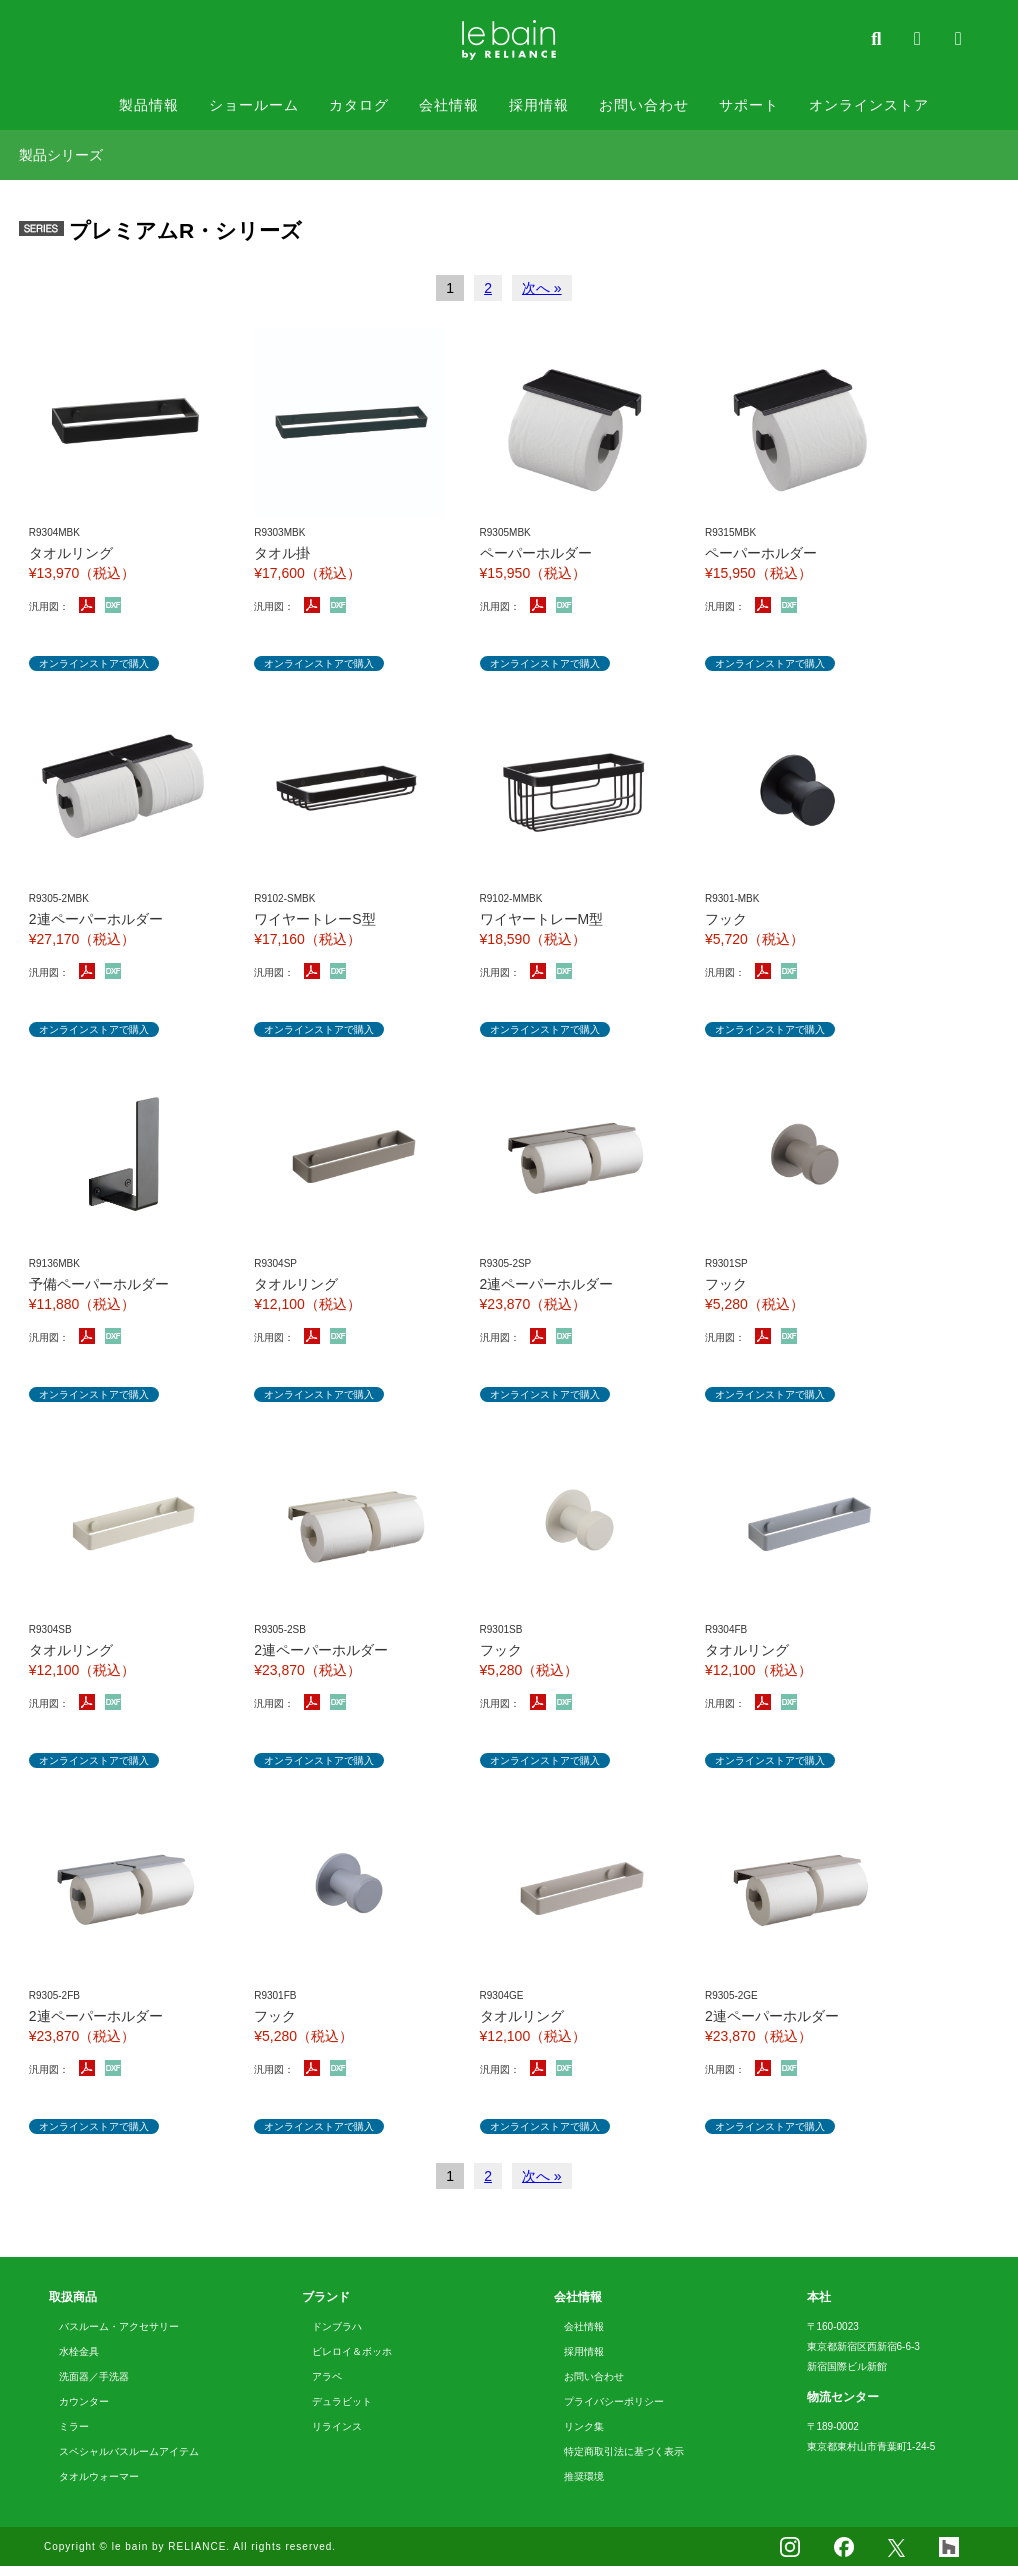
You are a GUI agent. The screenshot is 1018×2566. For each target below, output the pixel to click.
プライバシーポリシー (614, 2401)
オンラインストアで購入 (94, 663)
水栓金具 (79, 2351)
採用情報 (539, 105)
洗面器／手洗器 (94, 2376)
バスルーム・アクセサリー (119, 2326)
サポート (749, 105)
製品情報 (149, 105)
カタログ (359, 105)
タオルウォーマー (99, 2476)
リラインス (337, 2426)
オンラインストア (869, 105)
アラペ (327, 2376)
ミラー (74, 2426)
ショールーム (254, 105)
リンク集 (584, 2426)
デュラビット (342, 2401)
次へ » (542, 288)
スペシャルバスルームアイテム (129, 2451)
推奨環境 (584, 2476)
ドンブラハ (337, 2326)
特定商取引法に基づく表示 (624, 2451)
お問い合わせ (644, 105)
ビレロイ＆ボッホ (352, 2351)
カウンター (84, 2401)
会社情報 (449, 105)
